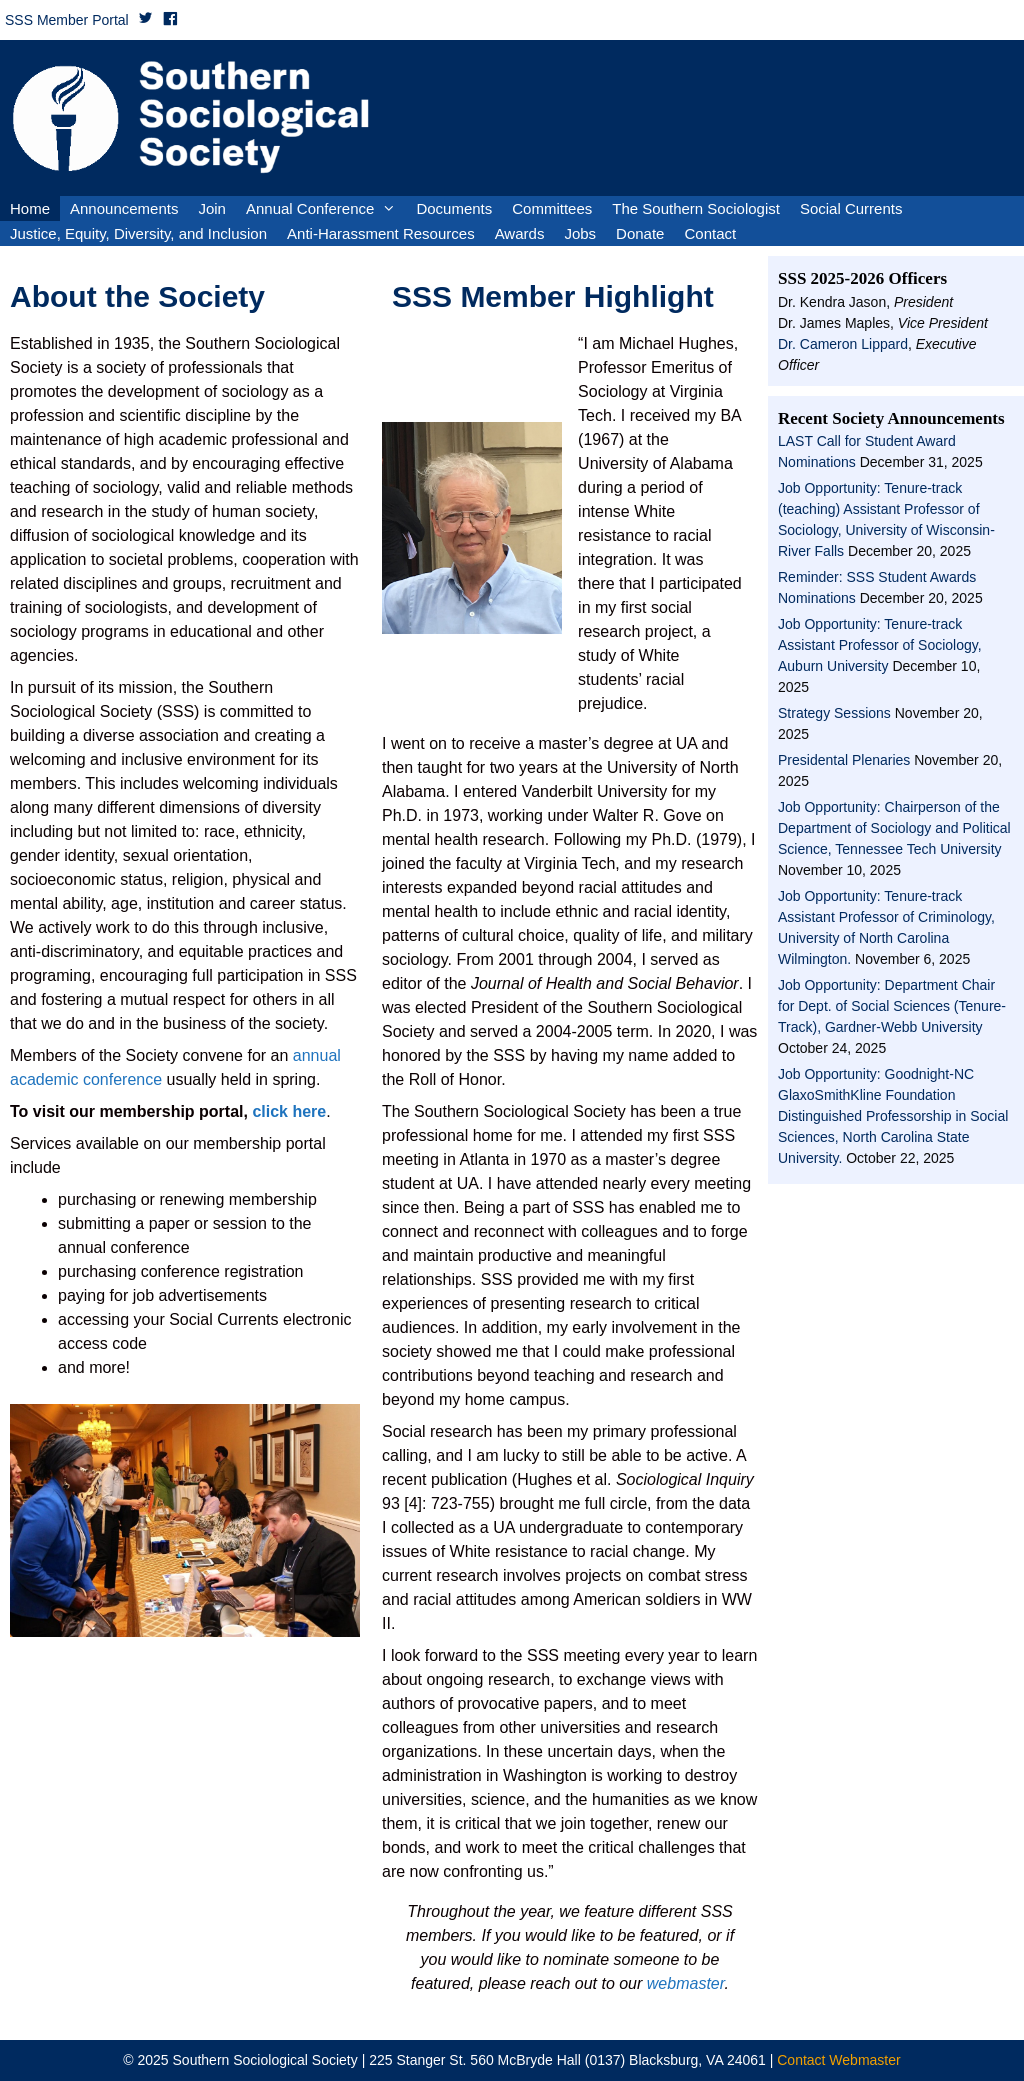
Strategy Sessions (834, 713)
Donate (640, 233)
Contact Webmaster (838, 2060)
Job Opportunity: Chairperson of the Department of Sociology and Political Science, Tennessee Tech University (894, 828)
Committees (552, 208)
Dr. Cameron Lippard (843, 344)
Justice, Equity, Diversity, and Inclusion (138, 233)
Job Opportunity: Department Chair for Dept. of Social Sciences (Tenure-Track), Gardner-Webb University (892, 1006)
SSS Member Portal (67, 20)
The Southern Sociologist (696, 208)
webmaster (686, 1983)
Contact (710, 233)
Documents (454, 208)
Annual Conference (326, 208)
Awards (520, 233)
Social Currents (851, 208)
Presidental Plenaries (844, 760)
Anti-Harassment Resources (381, 233)
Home (30, 208)
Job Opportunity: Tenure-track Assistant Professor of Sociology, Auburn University (880, 645)
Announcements (124, 208)
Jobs (580, 233)
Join (212, 208)
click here (287, 1111)
